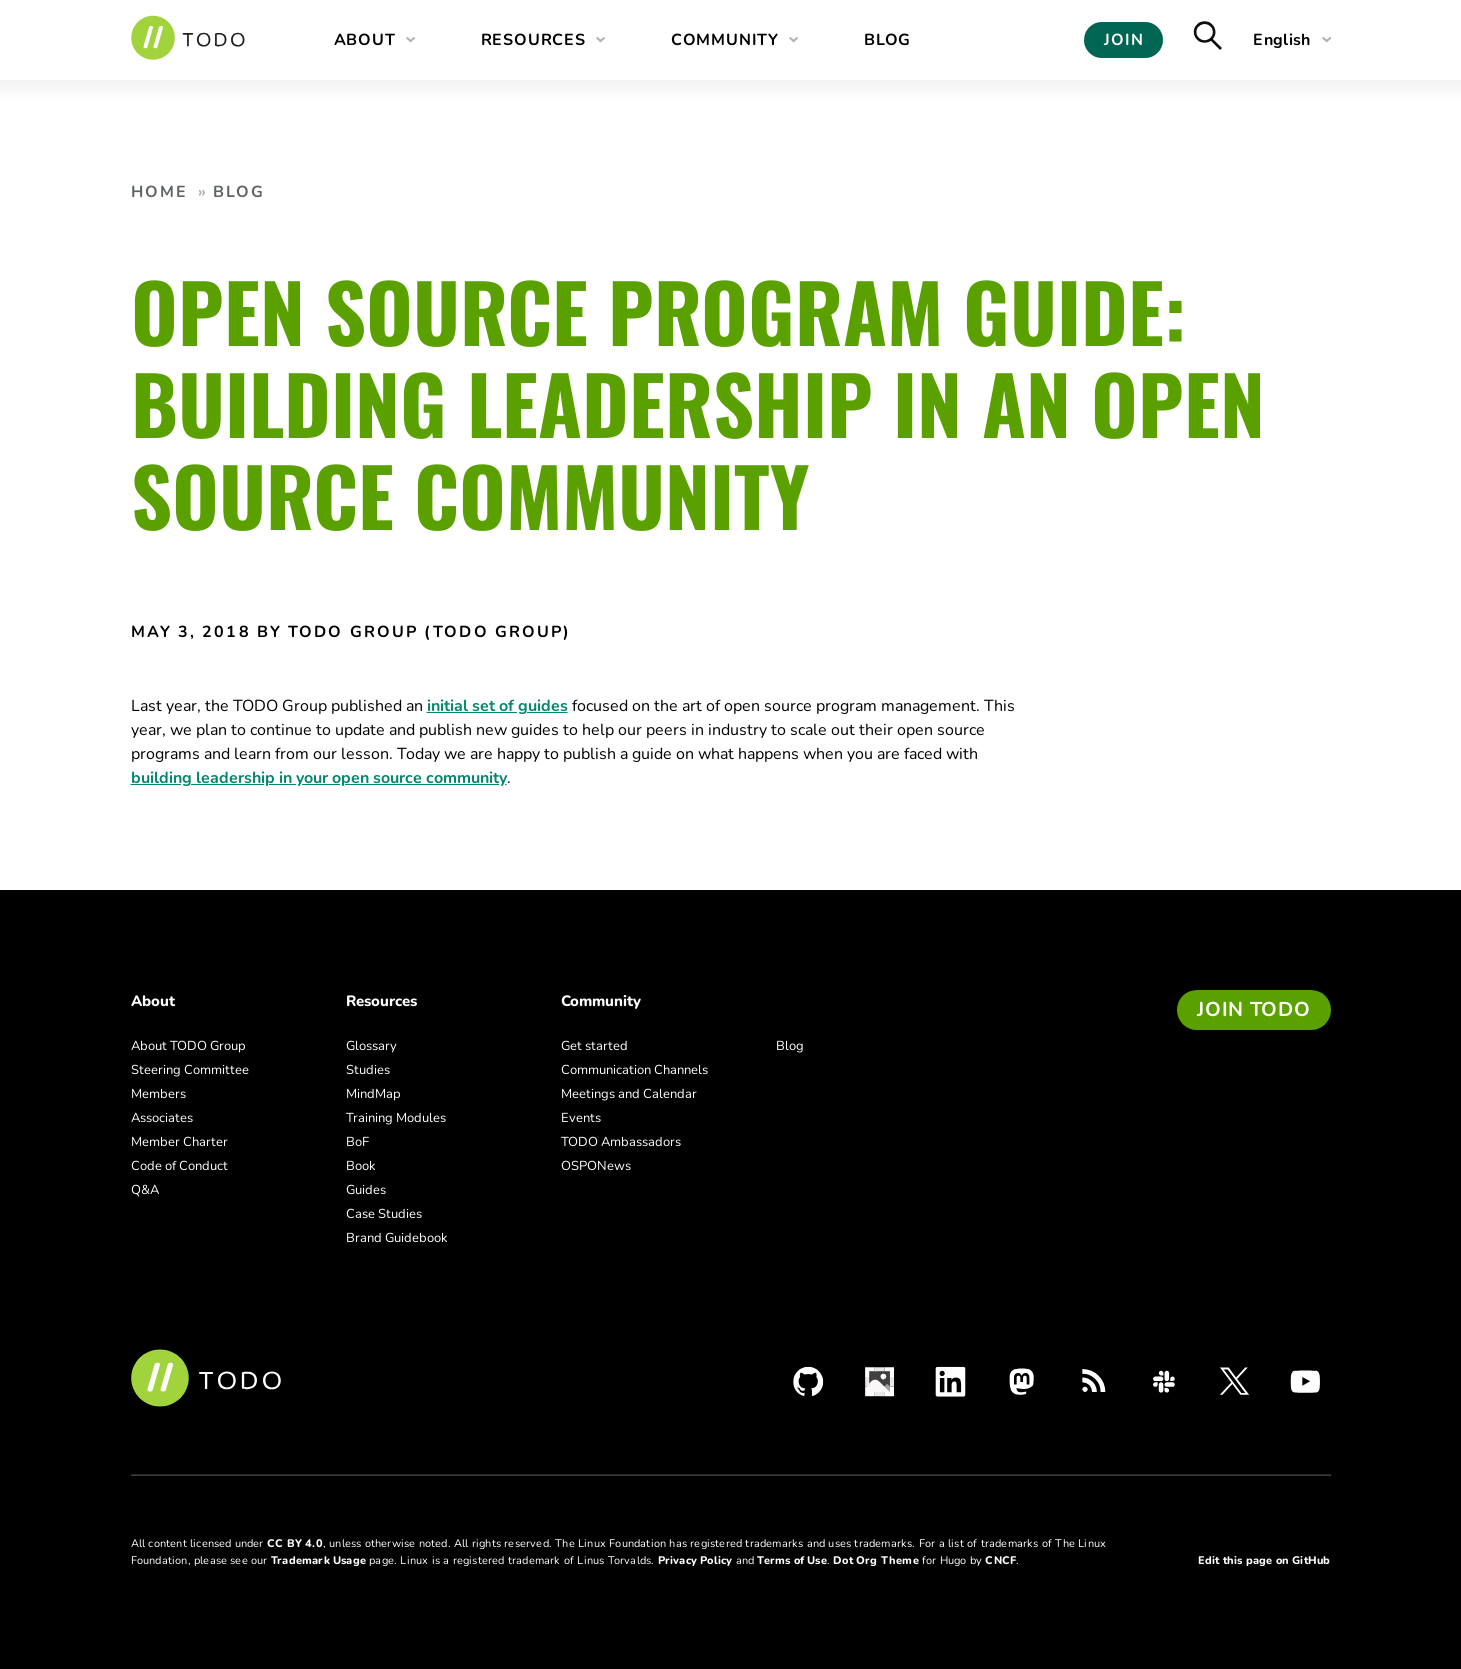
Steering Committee (190, 1070)
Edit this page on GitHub (1264, 1560)
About (365, 40)
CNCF (1000, 1560)
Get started (594, 1046)
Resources (533, 40)
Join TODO (1253, 1009)
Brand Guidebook (397, 1238)
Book (361, 1166)
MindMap (373, 1094)
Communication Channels (634, 1070)
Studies (368, 1070)
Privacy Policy (695, 1560)
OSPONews (596, 1166)
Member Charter (179, 1142)
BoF (357, 1142)
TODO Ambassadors (621, 1142)
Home (159, 192)
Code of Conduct (179, 1166)
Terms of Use (791, 1560)
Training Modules (396, 1118)
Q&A (145, 1190)
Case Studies (384, 1214)
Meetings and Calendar (629, 1094)
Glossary (371, 1046)
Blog (887, 40)
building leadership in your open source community (319, 778)
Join (1123, 40)
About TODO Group (188, 1046)
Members (158, 1094)
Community (725, 40)
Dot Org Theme (876, 1560)
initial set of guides (497, 706)
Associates (162, 1118)
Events (581, 1118)
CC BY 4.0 (295, 1543)
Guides (366, 1190)
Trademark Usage (318, 1560)
